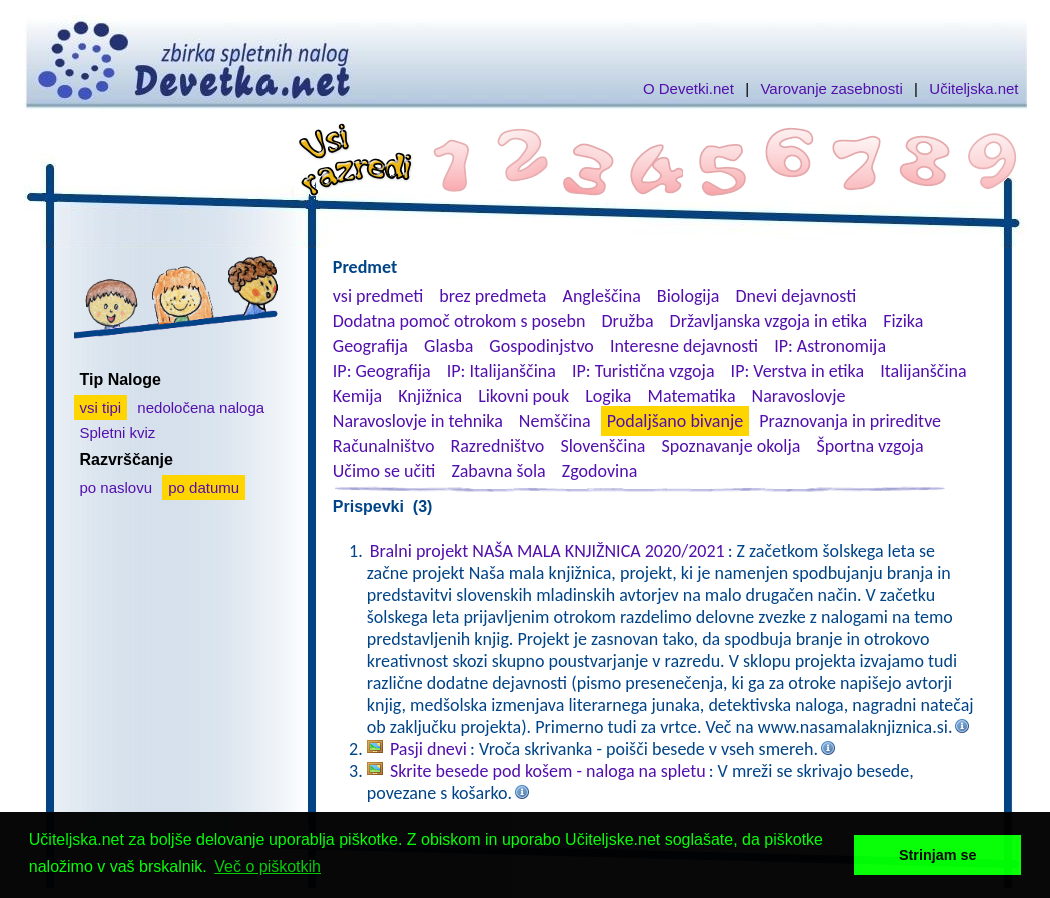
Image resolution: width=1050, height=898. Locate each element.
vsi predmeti (378, 296)
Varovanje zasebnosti (831, 88)
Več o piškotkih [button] (267, 866)
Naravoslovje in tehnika (418, 421)
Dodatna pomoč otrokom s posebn (459, 321)
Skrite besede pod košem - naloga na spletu (548, 771)
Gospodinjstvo (541, 346)
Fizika (903, 321)
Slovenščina (602, 446)
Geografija (370, 346)
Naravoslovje (799, 396)
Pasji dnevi (428, 749)
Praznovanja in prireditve (850, 421)
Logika (608, 396)
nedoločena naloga (200, 407)
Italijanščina (923, 371)
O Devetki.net (688, 88)
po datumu (203, 487)
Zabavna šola (498, 471)
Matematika (692, 396)
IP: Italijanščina (501, 371)
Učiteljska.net (973, 88)
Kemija (357, 396)
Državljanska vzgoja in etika (768, 321)
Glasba (448, 346)
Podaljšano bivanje (675, 421)
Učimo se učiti (384, 471)
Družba (628, 321)
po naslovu (116, 487)
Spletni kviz (118, 432)
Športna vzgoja (869, 446)
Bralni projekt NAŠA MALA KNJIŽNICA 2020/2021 (547, 551)
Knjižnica (430, 396)
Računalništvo (384, 446)
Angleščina (601, 296)
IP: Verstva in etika (797, 371)
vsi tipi (101, 407)
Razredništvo (497, 446)
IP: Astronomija (830, 346)
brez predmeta (492, 296)
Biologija (688, 296)
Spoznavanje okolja (731, 446)
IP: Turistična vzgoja (643, 371)
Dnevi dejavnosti (796, 296)
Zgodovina (599, 471)
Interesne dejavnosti (684, 346)
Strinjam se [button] (938, 855)
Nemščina (555, 421)
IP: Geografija (382, 371)
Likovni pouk (523, 396)
